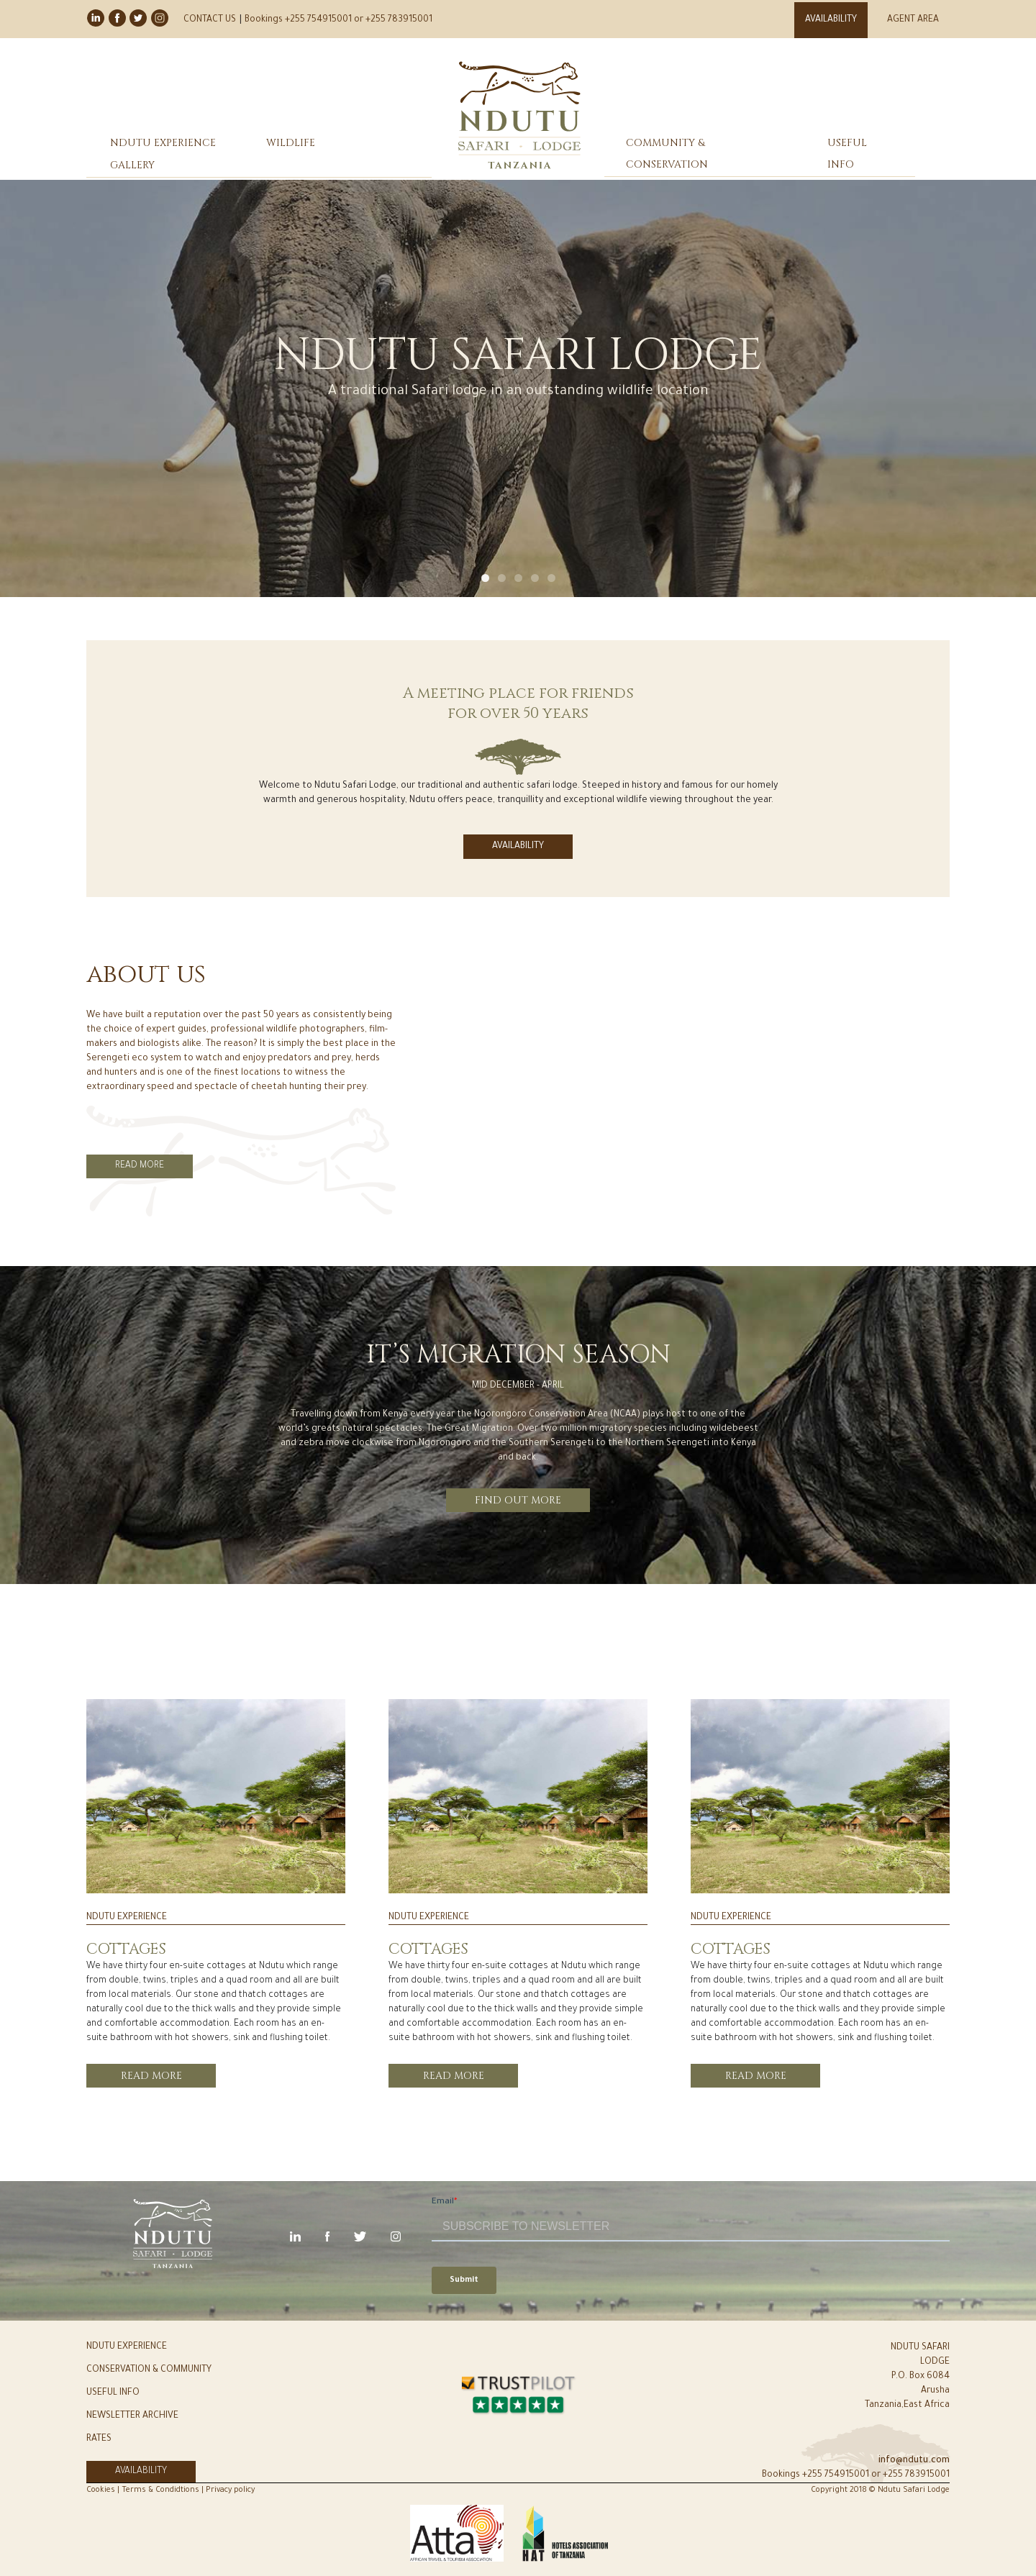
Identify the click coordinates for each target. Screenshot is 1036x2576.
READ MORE (139, 1166)
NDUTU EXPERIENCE (163, 143)
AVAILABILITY (831, 20)
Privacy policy (230, 2490)
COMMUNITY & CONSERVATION (667, 153)
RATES (99, 2439)
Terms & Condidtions (160, 2490)
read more (151, 2076)
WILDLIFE (290, 143)
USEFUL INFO (847, 153)
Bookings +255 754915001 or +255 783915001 (338, 20)
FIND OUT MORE (518, 1500)
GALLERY (132, 165)
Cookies (101, 2490)
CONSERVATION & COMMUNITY (149, 2370)
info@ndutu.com (914, 2461)
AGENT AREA (913, 20)
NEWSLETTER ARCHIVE (132, 2416)
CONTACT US (209, 20)
